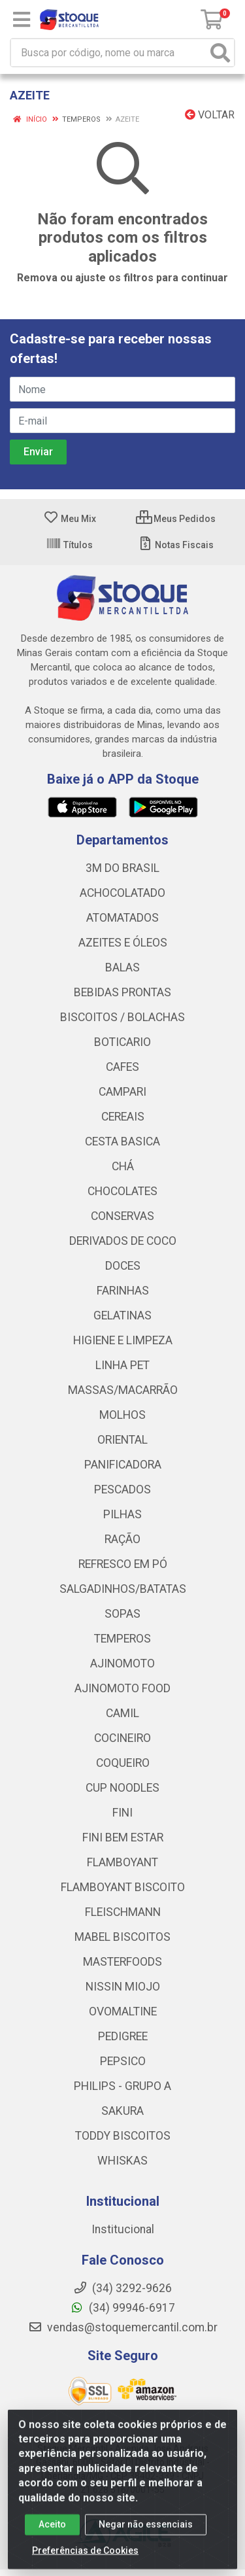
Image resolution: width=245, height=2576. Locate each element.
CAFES (122, 1066)
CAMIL (122, 1713)
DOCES (122, 1265)
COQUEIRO (123, 1762)
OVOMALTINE (123, 2011)
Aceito (52, 2534)
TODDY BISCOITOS (123, 2135)
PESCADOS (122, 1489)
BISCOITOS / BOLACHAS (122, 1017)
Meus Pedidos (176, 518)
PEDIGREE (123, 2036)
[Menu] (21, 19)
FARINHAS (123, 1290)
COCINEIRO (122, 1738)
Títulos (69, 545)
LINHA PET (122, 1365)
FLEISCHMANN (123, 1912)
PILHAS (122, 1514)
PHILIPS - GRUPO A (122, 2086)
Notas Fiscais (175, 545)
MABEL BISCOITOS (122, 1936)
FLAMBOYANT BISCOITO (123, 1887)
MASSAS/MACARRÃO (123, 1390)
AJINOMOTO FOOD (122, 1688)
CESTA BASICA (122, 1141)
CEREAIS (122, 1116)
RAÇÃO (122, 1539)
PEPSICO (123, 2061)
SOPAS (122, 1613)
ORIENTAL (122, 1439)
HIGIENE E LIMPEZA (122, 1340)
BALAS (122, 967)
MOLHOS (122, 1414)
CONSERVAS (122, 1216)
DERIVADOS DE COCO (122, 1240)
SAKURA (122, 2110)
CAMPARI (122, 1091)
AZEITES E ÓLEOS (122, 942)
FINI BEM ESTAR (122, 1837)
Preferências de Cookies (85, 2560)
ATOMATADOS (122, 917)
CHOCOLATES (122, 1191)
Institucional (122, 2229)
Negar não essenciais (146, 2534)
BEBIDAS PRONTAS (122, 992)
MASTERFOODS (122, 1961)
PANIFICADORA (122, 1464)
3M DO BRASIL (122, 868)
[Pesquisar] (220, 52)
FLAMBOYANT (122, 1862)
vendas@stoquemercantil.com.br (123, 2327)
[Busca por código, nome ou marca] (109, 52)
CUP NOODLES (122, 1787)
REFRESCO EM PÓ (122, 1564)
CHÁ (123, 1166)
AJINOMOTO (122, 1663)
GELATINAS (122, 1315)
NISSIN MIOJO (123, 1986)
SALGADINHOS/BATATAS (122, 1588)
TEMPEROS (122, 1638)
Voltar (210, 115)
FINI (122, 1812)
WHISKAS (122, 2160)
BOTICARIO (122, 1042)
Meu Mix (69, 518)
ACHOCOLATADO (122, 892)
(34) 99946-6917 (122, 2307)
